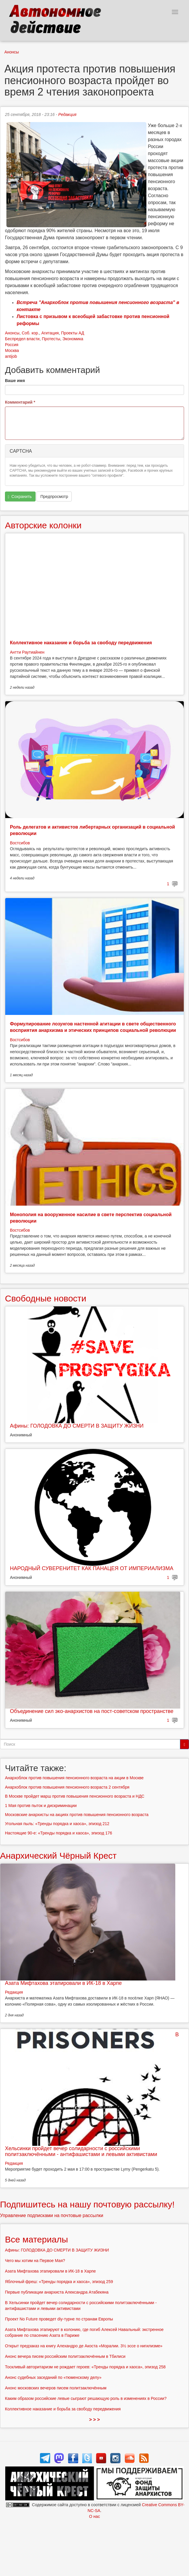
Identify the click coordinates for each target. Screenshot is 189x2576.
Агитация (50, 333)
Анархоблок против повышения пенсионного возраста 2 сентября (67, 1787)
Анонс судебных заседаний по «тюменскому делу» (53, 2377)
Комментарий (20, 402)
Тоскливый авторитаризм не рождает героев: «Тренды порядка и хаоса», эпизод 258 (85, 2367)
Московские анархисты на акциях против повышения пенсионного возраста (76, 1814)
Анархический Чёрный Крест (58, 1855)
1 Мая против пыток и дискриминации (41, 1805)
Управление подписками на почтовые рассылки (51, 2215)
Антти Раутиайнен (27, 652)
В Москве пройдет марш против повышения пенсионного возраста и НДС (74, 1796)
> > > (94, 2419)
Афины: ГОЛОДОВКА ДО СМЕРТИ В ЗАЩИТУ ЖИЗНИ (77, 1426)
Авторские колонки (43, 525)
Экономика (72, 338)
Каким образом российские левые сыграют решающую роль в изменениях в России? (86, 2398)
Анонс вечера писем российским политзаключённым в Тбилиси (65, 2356)
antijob (11, 356)
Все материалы (36, 2239)
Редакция (67, 114)
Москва (12, 350)
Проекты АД (72, 333)
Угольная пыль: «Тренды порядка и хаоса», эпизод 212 (57, 1823)
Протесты (51, 338)
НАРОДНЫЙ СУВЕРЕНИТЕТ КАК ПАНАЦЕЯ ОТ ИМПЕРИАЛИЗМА (91, 1568)
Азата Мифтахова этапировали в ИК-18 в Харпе (63, 1983)
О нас (94, 2516)
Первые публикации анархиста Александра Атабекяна (56, 2292)
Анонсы (11, 52)
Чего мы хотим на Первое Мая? (35, 2260)
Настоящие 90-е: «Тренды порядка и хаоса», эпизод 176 (58, 1833)
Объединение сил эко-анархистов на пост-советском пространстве (91, 1711)
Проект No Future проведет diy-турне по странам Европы (59, 2319)
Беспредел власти (22, 338)
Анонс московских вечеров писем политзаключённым (55, 2388)
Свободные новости (45, 1298)
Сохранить (20, 496)
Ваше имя (15, 380)
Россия (11, 344)
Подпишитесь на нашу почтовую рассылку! (87, 2204)
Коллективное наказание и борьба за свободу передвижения (81, 642)
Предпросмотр (54, 496)
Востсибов (20, 843)
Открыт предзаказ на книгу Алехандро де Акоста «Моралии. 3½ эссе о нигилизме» (83, 2346)
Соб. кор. (30, 333)
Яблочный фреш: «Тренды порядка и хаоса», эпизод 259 (59, 2281)
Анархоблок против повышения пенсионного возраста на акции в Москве (74, 1777)
